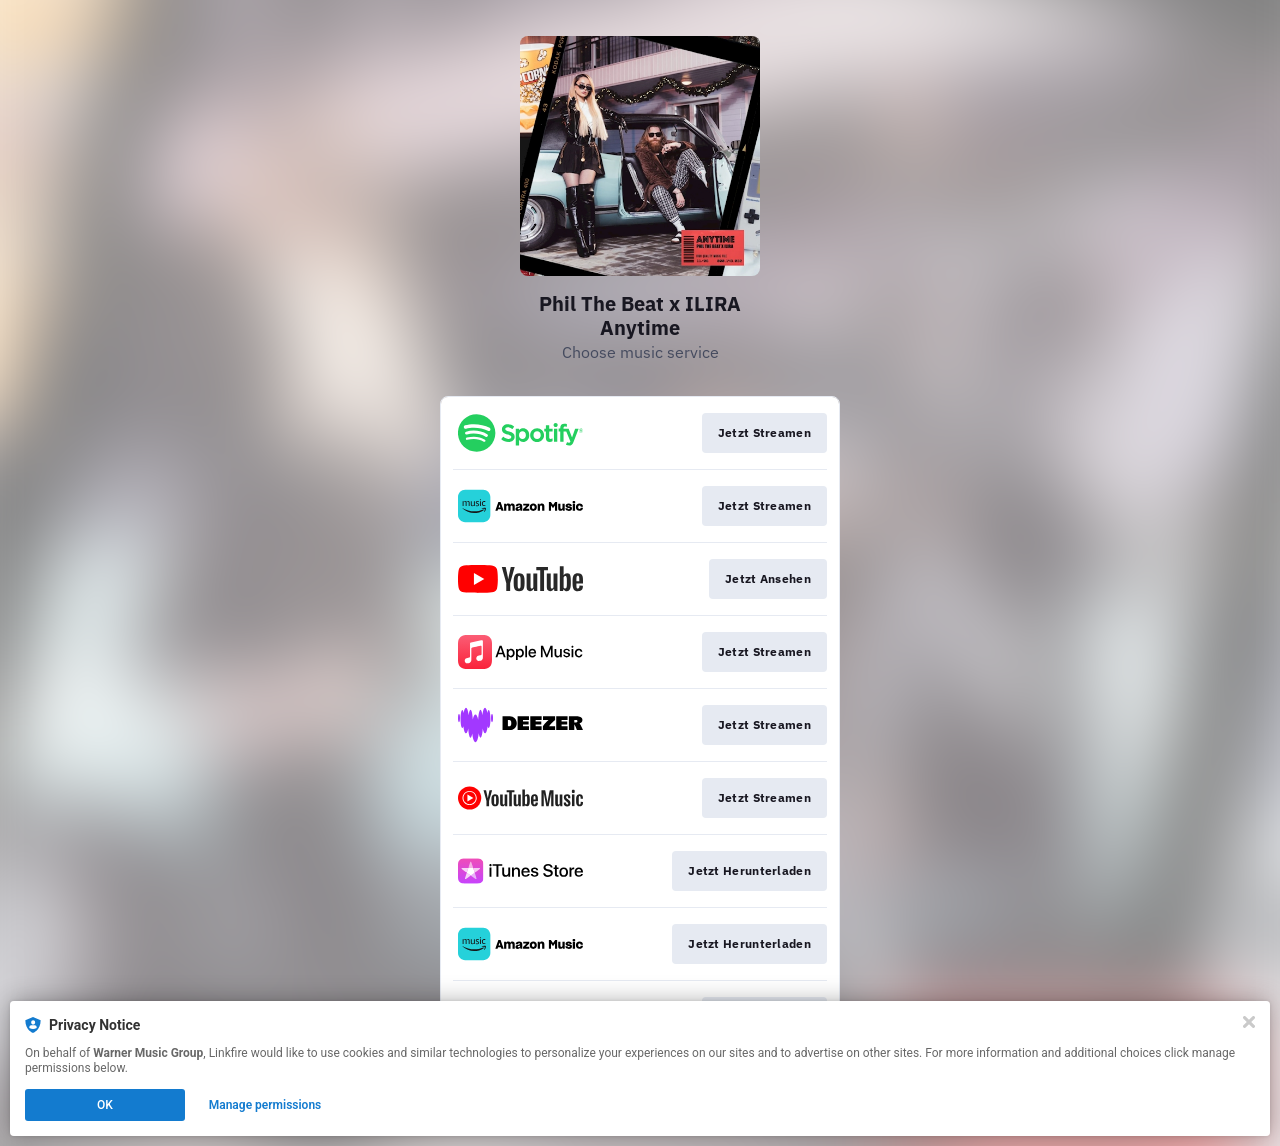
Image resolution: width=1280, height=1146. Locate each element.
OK (105, 1105)
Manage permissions (265, 1105)
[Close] (1249, 1022)
